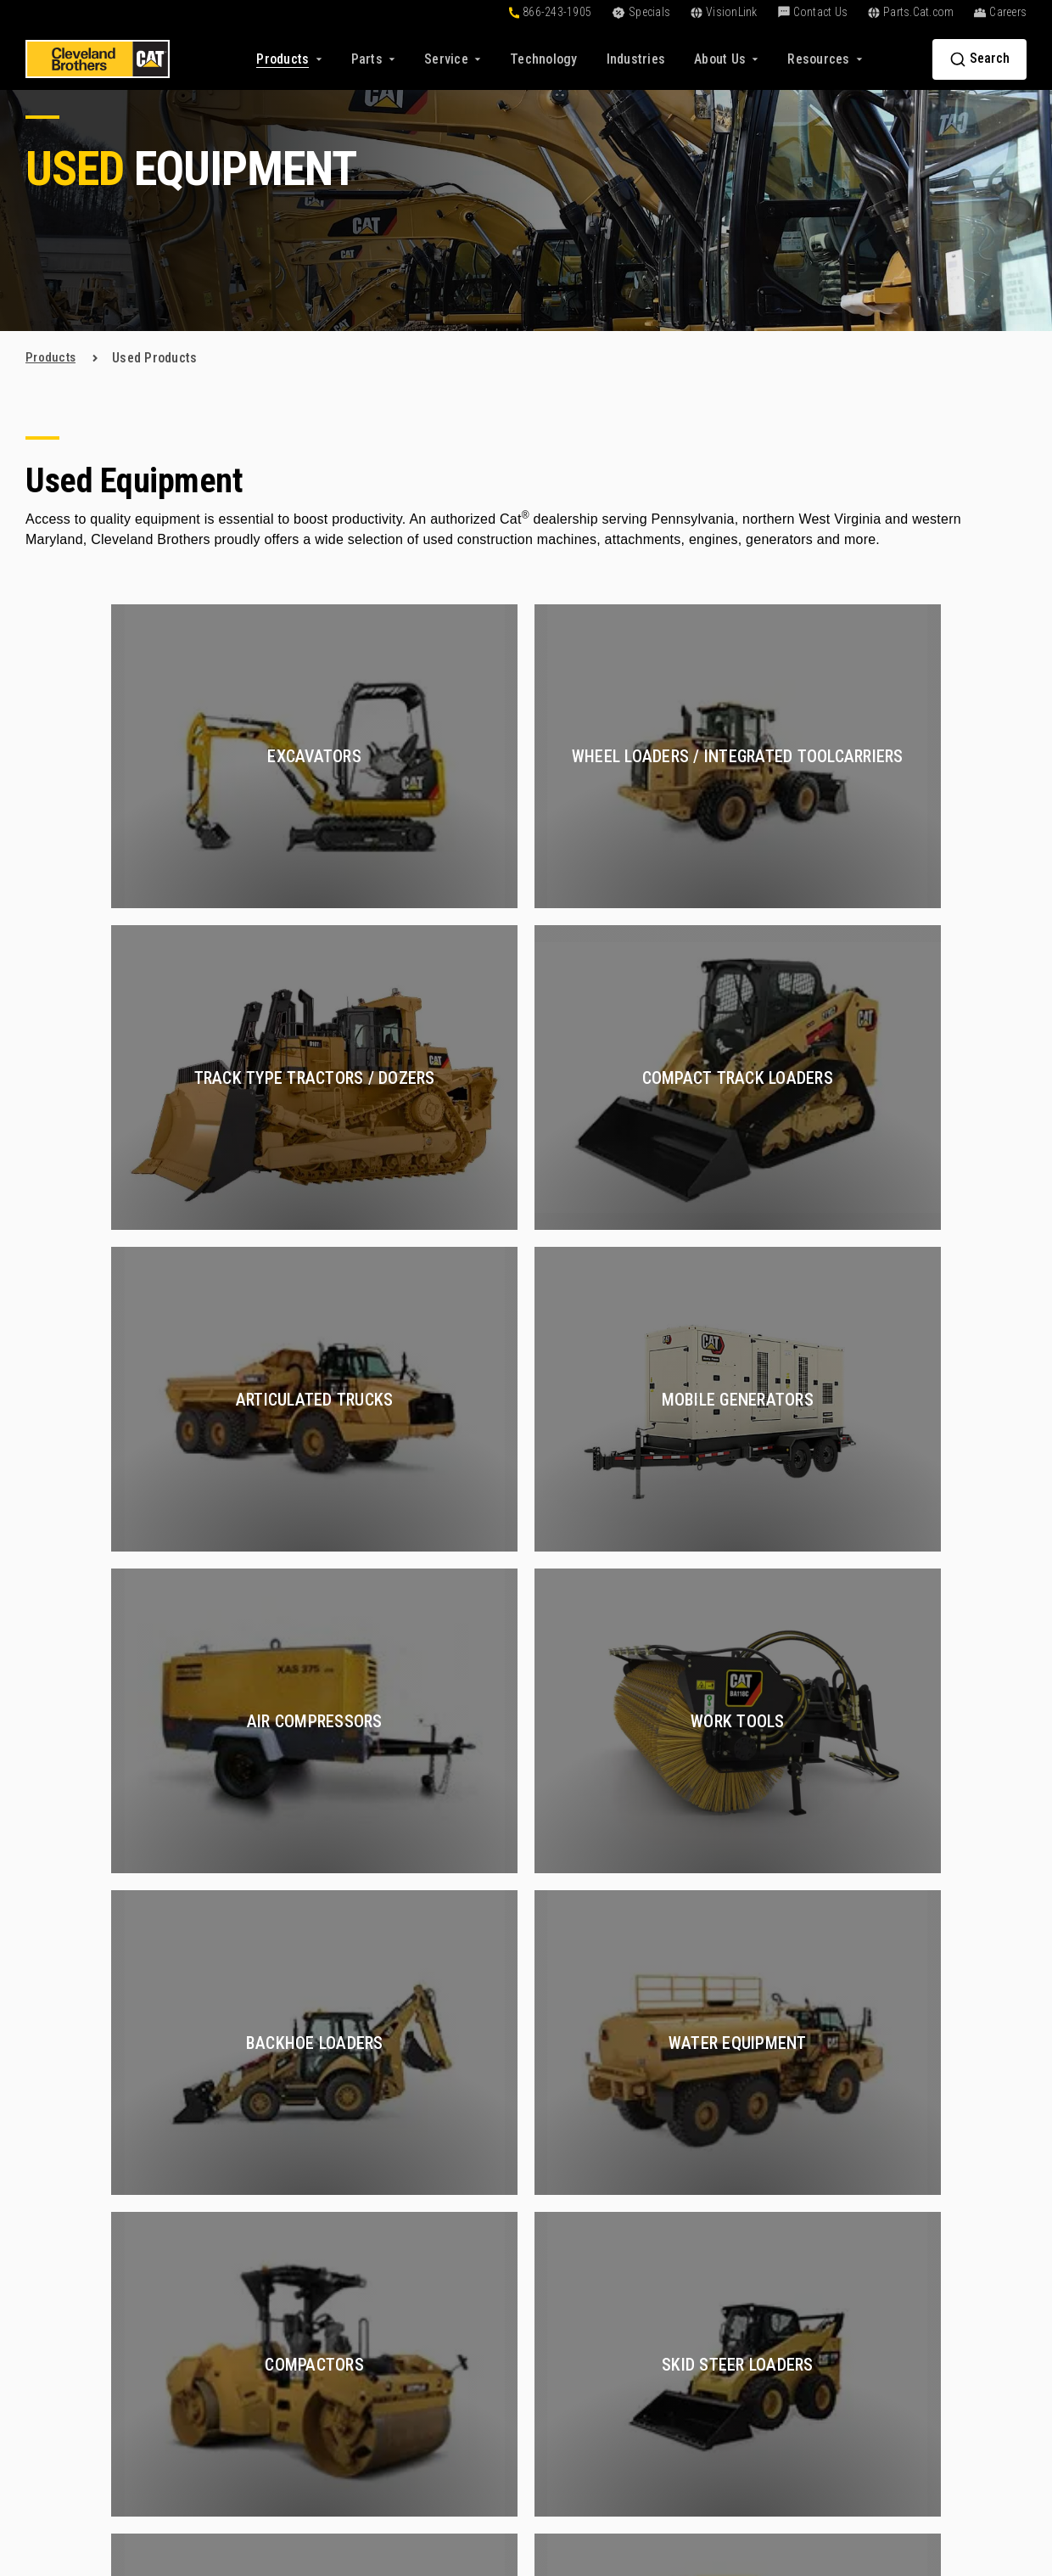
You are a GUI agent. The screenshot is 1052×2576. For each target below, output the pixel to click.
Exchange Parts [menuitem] (410, 2391)
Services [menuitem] (736, 2113)
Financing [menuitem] (562, 2202)
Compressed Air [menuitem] (750, 2202)
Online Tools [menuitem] (570, 2141)
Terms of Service (796, 2487)
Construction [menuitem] (741, 2141)
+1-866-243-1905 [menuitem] (924, 2340)
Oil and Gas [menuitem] (737, 2263)
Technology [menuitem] (568, 2172)
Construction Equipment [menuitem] (773, 2406)
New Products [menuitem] (405, 2141)
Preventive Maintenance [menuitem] (774, 2294)
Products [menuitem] (400, 2113)
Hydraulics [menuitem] (735, 2233)
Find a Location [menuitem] (918, 2233)
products (51, 358)
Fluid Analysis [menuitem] (745, 2375)
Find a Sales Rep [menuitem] (922, 2202)
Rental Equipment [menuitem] (415, 2202)
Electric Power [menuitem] (747, 2436)
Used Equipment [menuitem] (411, 2172)
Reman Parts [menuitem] (402, 2422)
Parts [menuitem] (385, 2282)
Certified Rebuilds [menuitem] (756, 2172)
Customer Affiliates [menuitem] (590, 2310)
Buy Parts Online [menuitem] (413, 2310)
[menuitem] (544, 59)
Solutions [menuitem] (572, 2113)
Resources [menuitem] (573, 2251)
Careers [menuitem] (897, 2172)
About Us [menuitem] (907, 2113)
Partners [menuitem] (899, 2263)
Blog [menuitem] (547, 2279)
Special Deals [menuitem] (404, 2233)
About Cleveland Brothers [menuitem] (947, 2141)
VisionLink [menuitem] (565, 2340)
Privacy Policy (699, 2487)
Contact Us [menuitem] (915, 2312)
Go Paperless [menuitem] (573, 2371)
